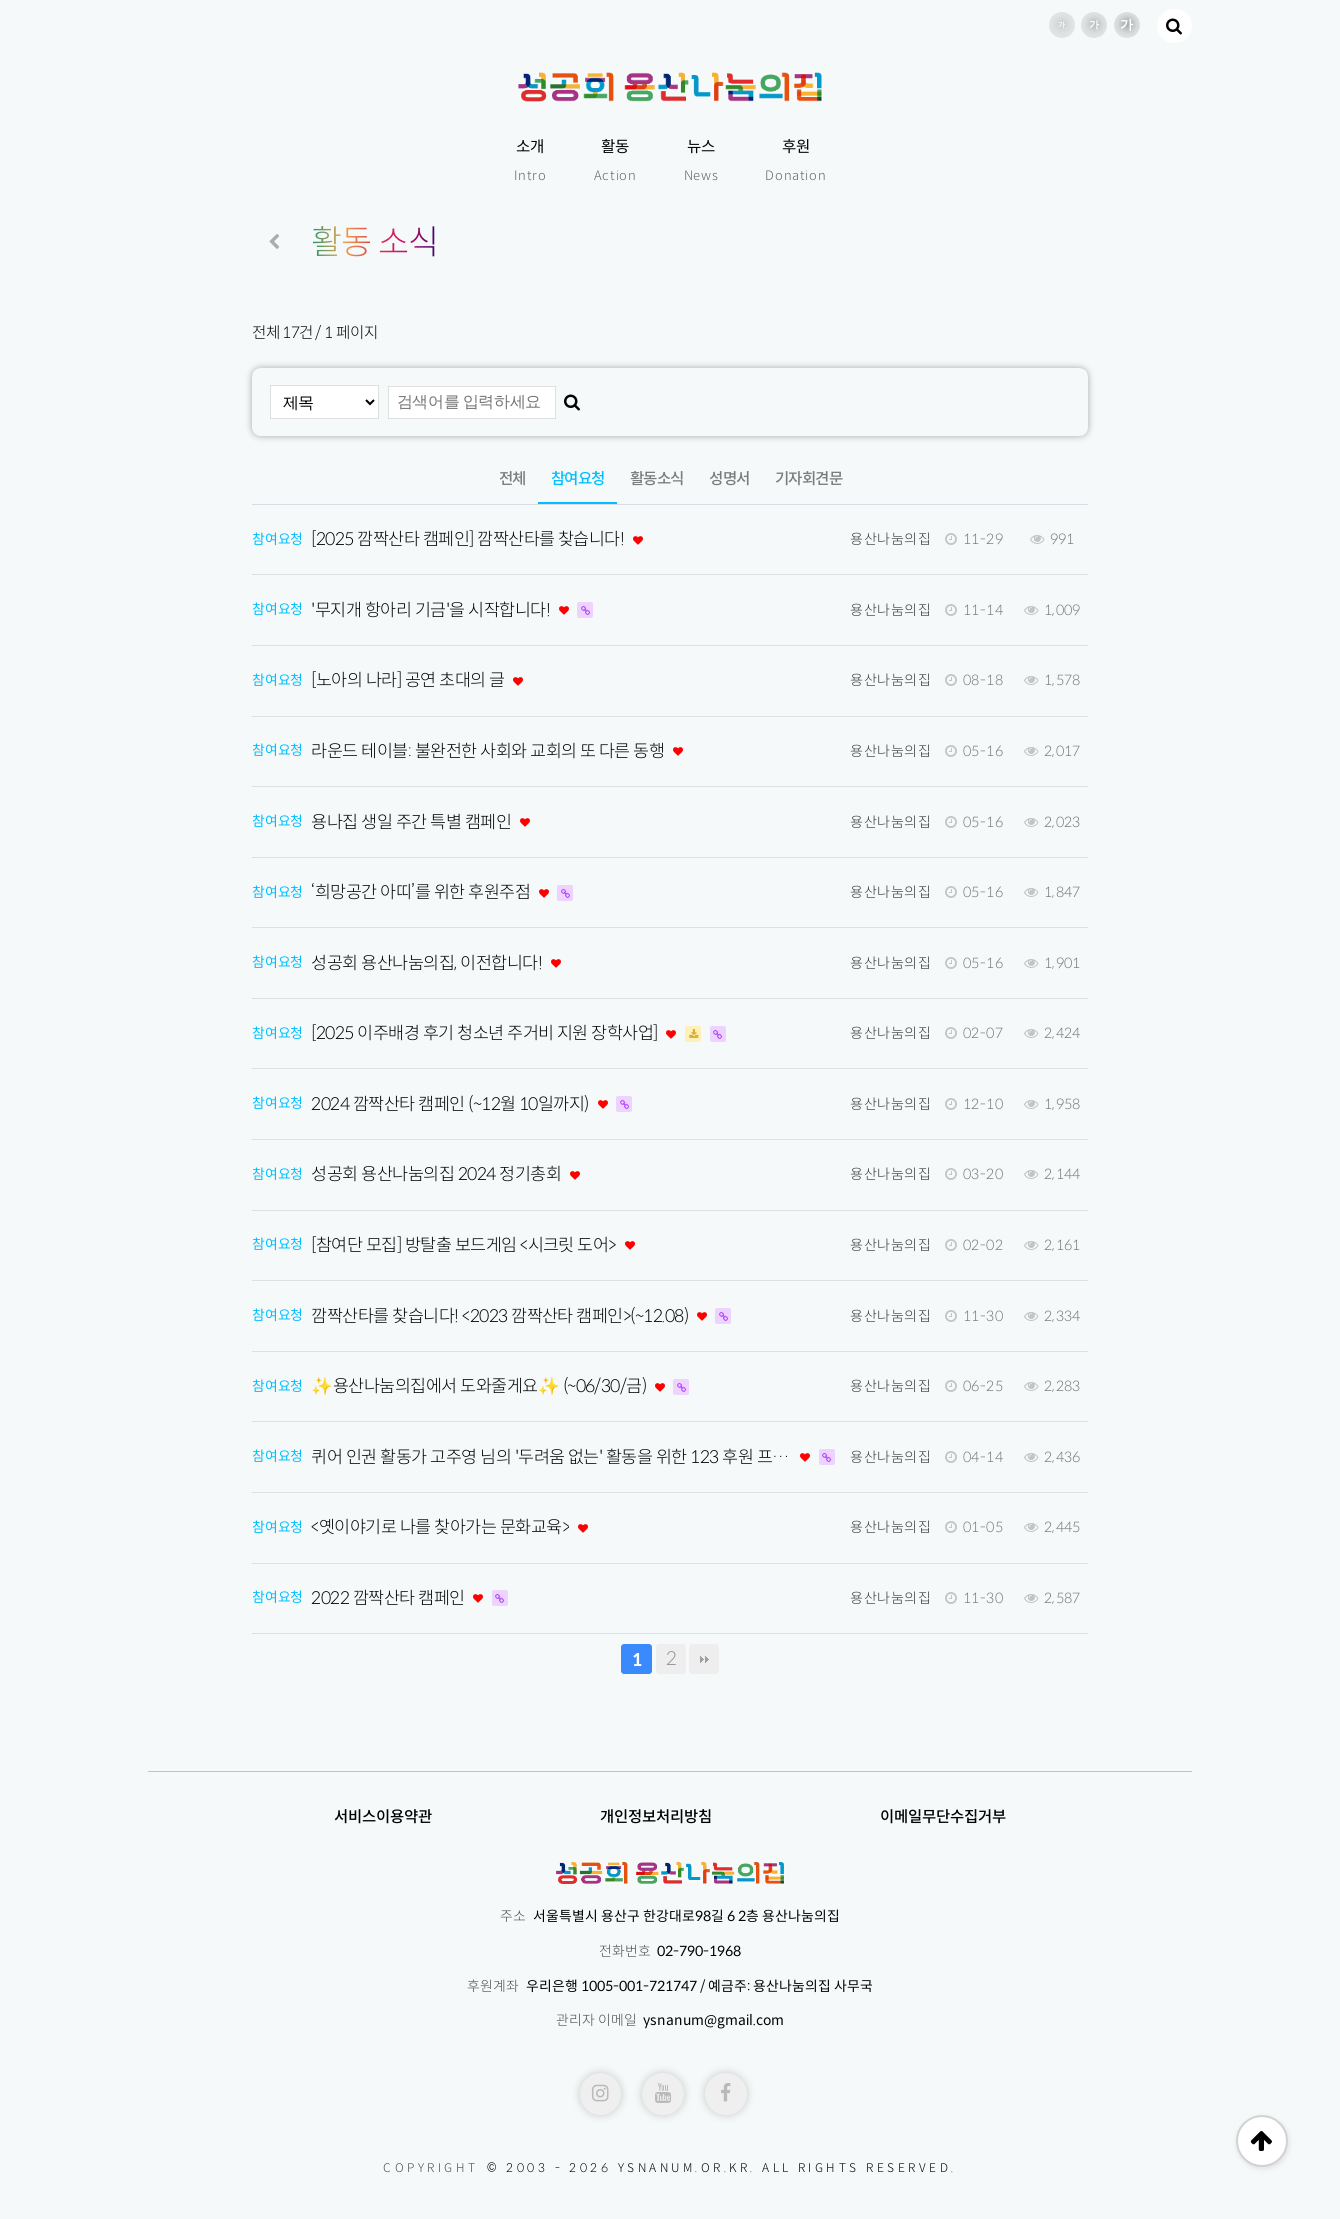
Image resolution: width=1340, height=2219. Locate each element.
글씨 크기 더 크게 (1127, 25)
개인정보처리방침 (656, 1816)
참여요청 (571, 471)
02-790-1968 (699, 1951)
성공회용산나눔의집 (669, 87)
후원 (795, 162)
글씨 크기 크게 (1094, 25)
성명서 (729, 478)
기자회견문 (809, 478)
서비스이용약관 (383, 1816)
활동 (615, 162)
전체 (512, 478)
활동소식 (657, 478)
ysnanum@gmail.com (713, 2020)
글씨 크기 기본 (1062, 25)
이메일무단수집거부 (943, 1816)
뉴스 (701, 162)
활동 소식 (374, 242)
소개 (530, 162)
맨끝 (704, 1659)
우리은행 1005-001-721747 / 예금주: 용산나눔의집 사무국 (699, 1986)
